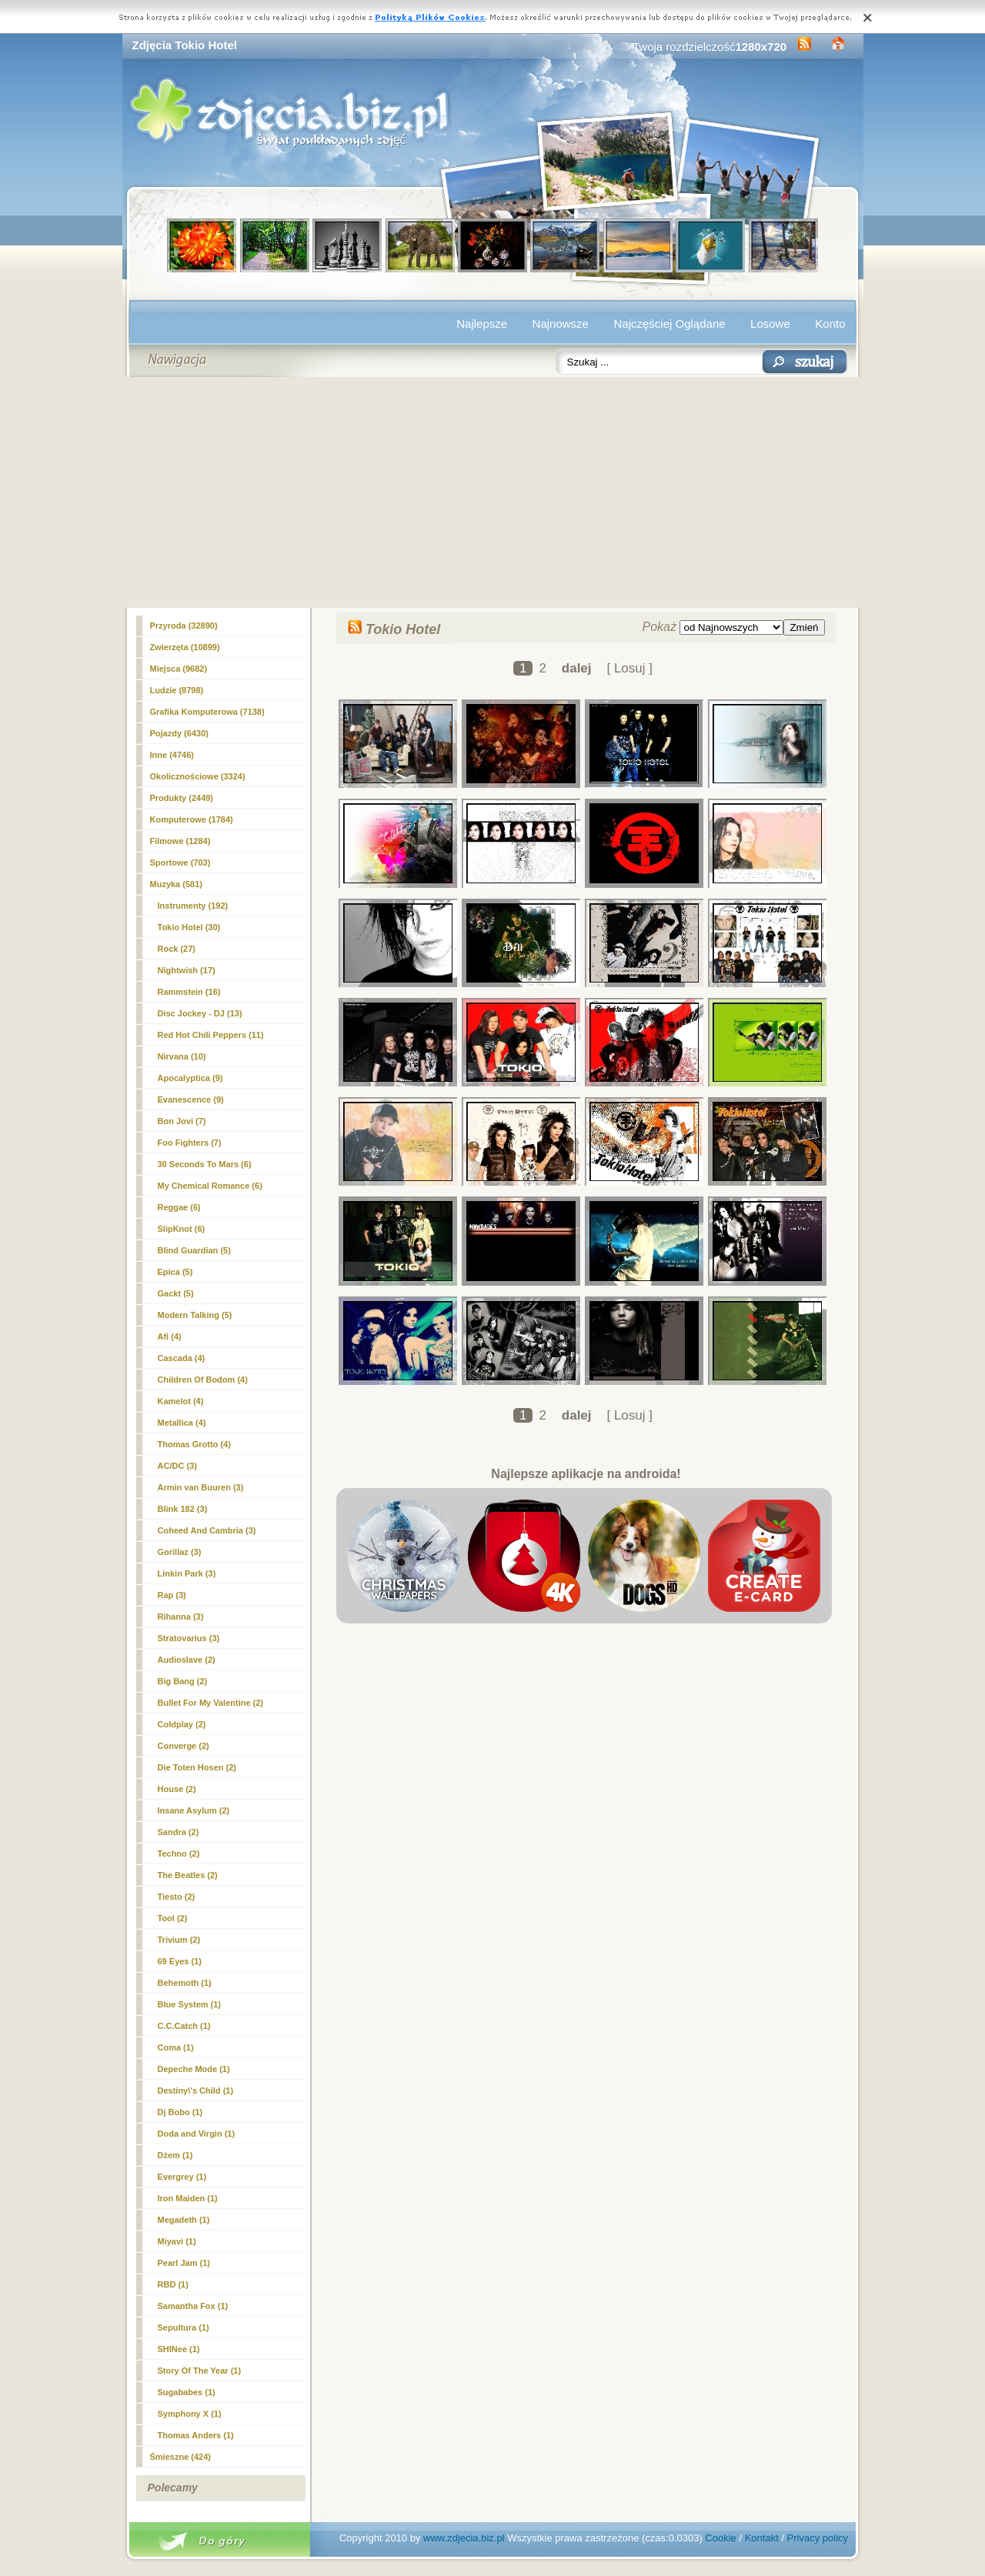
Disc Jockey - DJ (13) (200, 1013)
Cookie (720, 2538)
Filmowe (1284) (180, 841)
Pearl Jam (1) (184, 2262)
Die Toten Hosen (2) (197, 1767)
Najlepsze (481, 323)
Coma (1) (176, 2047)
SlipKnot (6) (181, 1228)
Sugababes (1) (186, 2392)
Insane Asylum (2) (194, 1810)
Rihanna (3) (181, 1616)
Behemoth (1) (185, 1982)
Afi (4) (170, 1336)
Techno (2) (179, 1853)
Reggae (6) (179, 1207)
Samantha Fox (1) (193, 2306)
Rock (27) (177, 948)
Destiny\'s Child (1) (196, 2090)
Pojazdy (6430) (179, 733)
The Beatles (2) (188, 1875)
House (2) (177, 1789)
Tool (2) (173, 1918)
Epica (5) (175, 1271)
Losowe (770, 323)
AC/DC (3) (177, 1465)
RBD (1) (173, 2284)
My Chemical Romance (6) (210, 1185)
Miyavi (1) (177, 2241)
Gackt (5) (176, 1293)
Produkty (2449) (182, 797)
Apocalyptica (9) (190, 1078)
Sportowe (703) (180, 862)
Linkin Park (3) (187, 1573)
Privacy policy (817, 2538)
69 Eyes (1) (180, 1961)
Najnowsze (561, 323)
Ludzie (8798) (177, 690)
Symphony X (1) (190, 2413)
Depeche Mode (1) (194, 2069)
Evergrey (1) (182, 2176)
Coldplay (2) (182, 1724)
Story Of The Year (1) (200, 2370)
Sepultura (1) (183, 2327)
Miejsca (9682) (179, 668)
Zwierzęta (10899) (185, 647)
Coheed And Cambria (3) (207, 1530)
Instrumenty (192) (193, 905)
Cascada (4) (181, 1358)
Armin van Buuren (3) (201, 1487)
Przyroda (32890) (184, 625)
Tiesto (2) (176, 1896)
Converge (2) (183, 1745)
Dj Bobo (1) (180, 2112)
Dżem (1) (175, 2155)
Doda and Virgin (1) (196, 2133)
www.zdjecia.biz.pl (464, 2538)
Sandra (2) (178, 1832)
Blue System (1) (190, 2004)
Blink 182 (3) (183, 1508)
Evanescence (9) (191, 1099)
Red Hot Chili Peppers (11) (211, 1034)
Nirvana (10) (182, 1056)
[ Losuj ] (629, 668)
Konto (830, 323)
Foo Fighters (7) (190, 1142)
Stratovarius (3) (189, 1638)
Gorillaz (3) (180, 1552)
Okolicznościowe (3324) (197, 776)
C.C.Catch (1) (184, 2025)
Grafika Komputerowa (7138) (207, 711)
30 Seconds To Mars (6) (205, 1164)
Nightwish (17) (186, 970)
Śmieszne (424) (180, 2456)
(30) (189, 927)
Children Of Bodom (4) (203, 1379)
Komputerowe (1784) (191, 819)
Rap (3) (172, 1595)
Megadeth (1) (184, 2219)
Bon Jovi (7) (182, 1121)
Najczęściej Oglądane (669, 323)
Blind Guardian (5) (194, 1250)
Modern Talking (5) (195, 1315)
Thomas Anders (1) (196, 2435)
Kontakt (762, 2538)
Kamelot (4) (181, 1401)
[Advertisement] (492, 492)
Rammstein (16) (189, 991)
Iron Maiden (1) (188, 2198)
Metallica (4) (182, 1422)
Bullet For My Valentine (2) (211, 1702)
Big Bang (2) (183, 1681)
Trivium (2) (179, 1939)
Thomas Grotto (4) (194, 1444)
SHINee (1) (179, 2349)
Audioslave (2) (186, 1659)
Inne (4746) (172, 754)
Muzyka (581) (176, 884)
